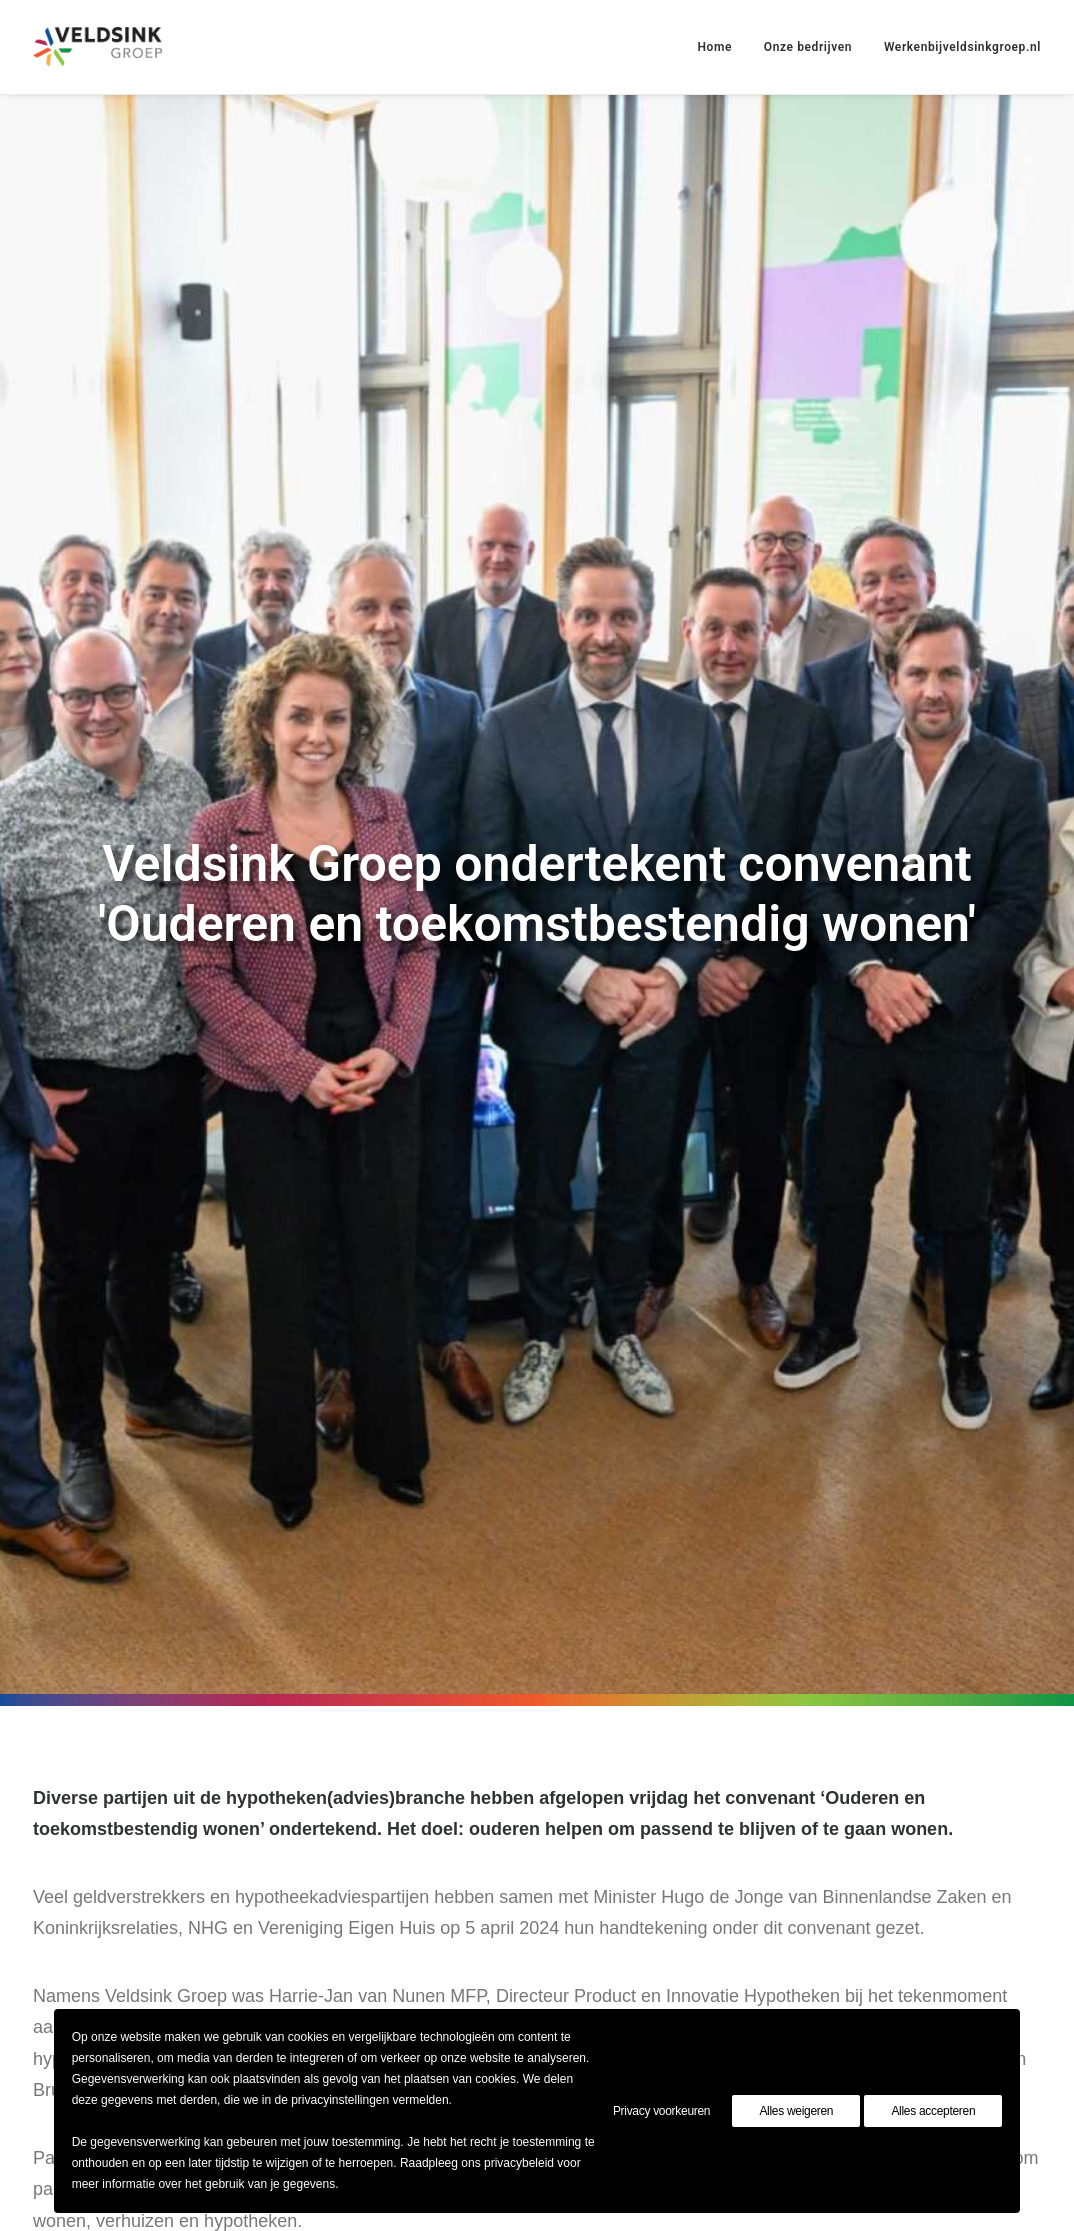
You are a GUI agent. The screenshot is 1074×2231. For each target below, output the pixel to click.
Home (714, 47)
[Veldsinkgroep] (97, 47)
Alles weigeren (796, 2111)
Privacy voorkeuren (661, 2111)
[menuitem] (721, 47)
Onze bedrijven (808, 47)
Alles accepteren (933, 2111)
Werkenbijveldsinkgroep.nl (962, 47)
